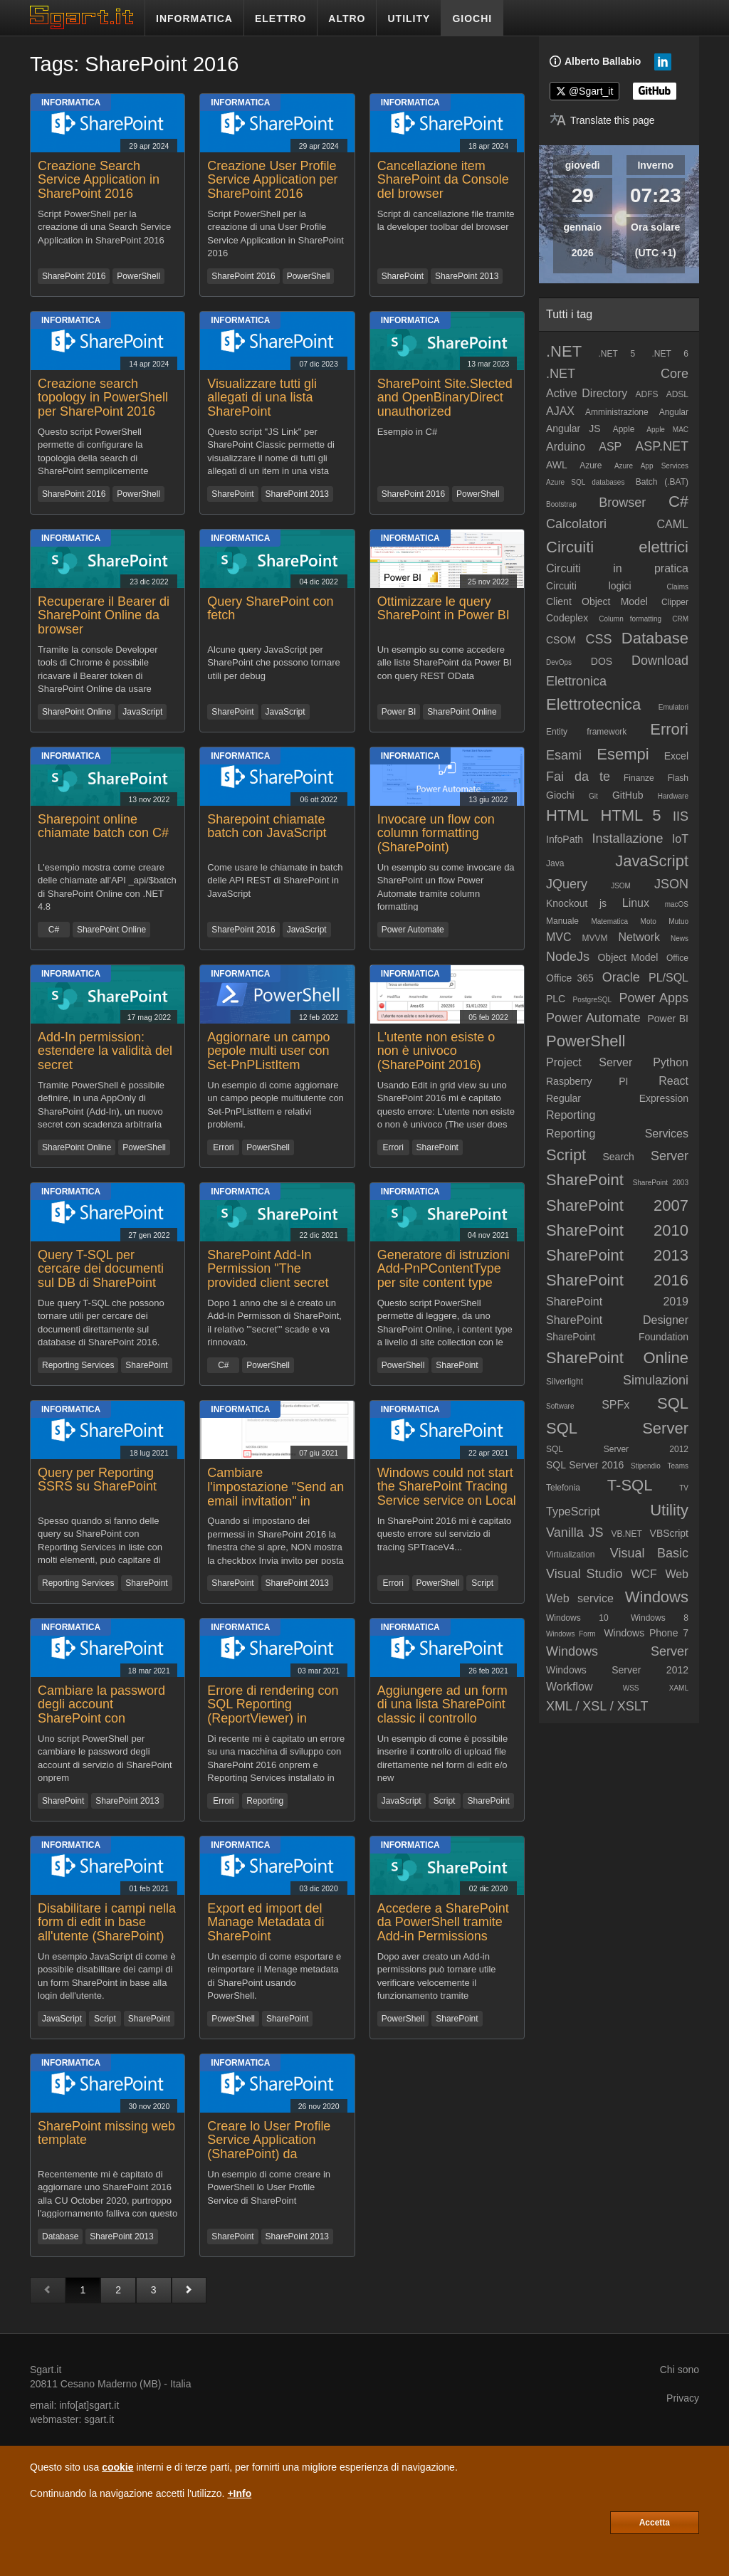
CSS (598, 639)
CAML (672, 524)
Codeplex (567, 618)
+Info (239, 2493)
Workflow (569, 1687)
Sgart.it (45, 2369)
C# (53, 930)
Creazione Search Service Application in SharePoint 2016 (98, 180)
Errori (223, 1147)
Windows (656, 1597)
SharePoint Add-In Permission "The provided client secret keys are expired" (267, 1276)
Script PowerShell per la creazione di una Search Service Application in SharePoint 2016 (104, 227)
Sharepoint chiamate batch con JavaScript (266, 826)
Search (618, 1156)
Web (676, 1574)
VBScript (669, 1533)
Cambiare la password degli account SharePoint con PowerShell (101, 1711)
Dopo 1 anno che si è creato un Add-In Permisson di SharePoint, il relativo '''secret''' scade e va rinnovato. (274, 1322)
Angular (673, 412)
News (679, 938)
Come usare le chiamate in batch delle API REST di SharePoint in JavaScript (274, 880)
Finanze (639, 778)
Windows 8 (659, 1618)
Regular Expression (617, 1098)
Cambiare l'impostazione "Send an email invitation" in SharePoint (275, 1494)
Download (659, 660)
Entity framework (586, 732)
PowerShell (138, 276)
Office (677, 958)
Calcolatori (576, 524)
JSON (671, 884)
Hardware (673, 796)
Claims (677, 587)
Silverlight (564, 1382)
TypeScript (573, 1511)
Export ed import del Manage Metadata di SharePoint (265, 1922)
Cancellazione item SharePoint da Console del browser (443, 180)
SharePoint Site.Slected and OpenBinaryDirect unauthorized (445, 398)
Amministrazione (617, 412)
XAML (678, 1688)
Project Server (589, 1062)
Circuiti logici (588, 586)
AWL (556, 464)
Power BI (399, 712)
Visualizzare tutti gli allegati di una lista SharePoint (262, 398)
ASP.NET (661, 446)
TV (683, 1488)
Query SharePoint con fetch (270, 608)
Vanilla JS (575, 1532)
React (673, 1081)
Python (670, 1062)
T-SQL (630, 1485)
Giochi (560, 795)
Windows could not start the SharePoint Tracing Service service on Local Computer (446, 1494)
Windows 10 (577, 1618)
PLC (555, 998)
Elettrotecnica (593, 704)
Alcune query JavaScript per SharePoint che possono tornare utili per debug (273, 662)
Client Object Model (597, 601)
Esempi (623, 754)
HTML (567, 815)
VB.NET (626, 1534)
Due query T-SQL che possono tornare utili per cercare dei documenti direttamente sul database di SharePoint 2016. (101, 1322)
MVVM (594, 938)
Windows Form (571, 1634)
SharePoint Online (76, 712)
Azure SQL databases (585, 482)
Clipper (674, 602)
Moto (648, 921)
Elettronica (576, 681)
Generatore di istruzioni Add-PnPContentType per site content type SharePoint (443, 1276)
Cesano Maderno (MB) (111, 2384)
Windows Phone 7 (646, 1633)
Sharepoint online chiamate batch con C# (103, 826)
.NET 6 (669, 354)
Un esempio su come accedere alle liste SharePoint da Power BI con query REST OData (444, 662)
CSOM (561, 640)
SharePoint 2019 (617, 1301)
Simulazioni (655, 1380)
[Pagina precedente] (47, 2290)
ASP (610, 447)
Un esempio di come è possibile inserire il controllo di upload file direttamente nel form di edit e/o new (442, 1757)
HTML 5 (630, 815)
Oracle (621, 977)
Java (555, 863)
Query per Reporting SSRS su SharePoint (97, 1480)
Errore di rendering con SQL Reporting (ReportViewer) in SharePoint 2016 (272, 1711)
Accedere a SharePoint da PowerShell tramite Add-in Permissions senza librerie (443, 1929)
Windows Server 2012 (617, 1670)
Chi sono (679, 2369)
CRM (680, 619)
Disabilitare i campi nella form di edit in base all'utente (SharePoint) (107, 1922)
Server (669, 1156)
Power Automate (413, 930)
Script (482, 1583)
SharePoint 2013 (466, 276)
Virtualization (570, 1555)
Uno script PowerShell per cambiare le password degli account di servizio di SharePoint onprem (105, 1757)
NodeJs (567, 957)
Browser (622, 502)
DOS (601, 661)
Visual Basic (649, 1553)
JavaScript (142, 712)
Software (560, 1406)
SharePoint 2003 (660, 1183)
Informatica (70, 102)
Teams (678, 1466)
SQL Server (617, 1428)
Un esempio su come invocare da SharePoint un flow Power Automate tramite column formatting (446, 886)
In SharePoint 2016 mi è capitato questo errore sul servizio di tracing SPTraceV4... (444, 1533)
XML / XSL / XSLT (597, 1706)
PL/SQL (668, 978)
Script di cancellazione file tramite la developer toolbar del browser (446, 221)
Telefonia (563, 1488)
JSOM (621, 886)
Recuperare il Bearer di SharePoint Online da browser (103, 615)
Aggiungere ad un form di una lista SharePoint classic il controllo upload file (442, 1711)
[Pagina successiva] (189, 2290)
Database (60, 2236)
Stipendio (646, 1466)
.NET (564, 351)
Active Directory (586, 393)
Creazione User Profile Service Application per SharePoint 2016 (272, 180)
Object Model (627, 957)
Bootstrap (561, 504)
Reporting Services (78, 1365)
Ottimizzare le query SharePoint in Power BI (443, 608)
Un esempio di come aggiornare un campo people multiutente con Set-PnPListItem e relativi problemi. (275, 1104)
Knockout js (576, 903)
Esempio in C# (407, 431)
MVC (559, 937)
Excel (676, 756)
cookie (117, 2467)
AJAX (560, 411)
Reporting (264, 1801)
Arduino (565, 447)
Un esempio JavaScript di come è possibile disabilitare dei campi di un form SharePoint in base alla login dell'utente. (107, 1975)
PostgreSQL (592, 1000)
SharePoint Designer (617, 1320)
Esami (564, 755)
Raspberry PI (587, 1081)
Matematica (609, 921)
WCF (643, 1574)
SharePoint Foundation (617, 1336)
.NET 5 (616, 354)
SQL (672, 1403)
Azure (590, 465)
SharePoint (403, 276)
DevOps (559, 662)
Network (639, 937)
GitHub (628, 795)
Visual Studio (584, 1574)
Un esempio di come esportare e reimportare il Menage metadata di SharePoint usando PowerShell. (274, 1975)
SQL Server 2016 (585, 1465)
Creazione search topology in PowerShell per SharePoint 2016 (103, 398)
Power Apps (653, 998)
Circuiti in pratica (617, 568)
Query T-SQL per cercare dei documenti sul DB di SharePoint (101, 1269)
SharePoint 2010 (617, 1230)
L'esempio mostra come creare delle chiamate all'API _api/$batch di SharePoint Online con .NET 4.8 (107, 886)
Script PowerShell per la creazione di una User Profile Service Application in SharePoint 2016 (275, 233)
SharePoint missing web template (106, 2133)
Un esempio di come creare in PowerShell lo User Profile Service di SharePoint (268, 2187)
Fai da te (578, 776)
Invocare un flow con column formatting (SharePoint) (436, 833)
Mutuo (678, 921)
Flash (678, 778)
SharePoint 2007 (617, 1205)
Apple (624, 429)
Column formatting (630, 619)
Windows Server (617, 1651)
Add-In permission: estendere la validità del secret (105, 1051)
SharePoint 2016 (73, 276)
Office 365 (570, 978)
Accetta (654, 2523)
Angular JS (573, 428)
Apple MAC (667, 429)
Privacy (682, 2398)
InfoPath (564, 839)
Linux (635, 903)
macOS (676, 904)
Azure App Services (651, 466)
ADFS (646, 394)
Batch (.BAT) (662, 482)
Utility (669, 1510)
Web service (580, 1598)
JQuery (566, 884)
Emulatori (673, 707)
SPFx (615, 1405)
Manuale (562, 921)
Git (593, 796)
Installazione (627, 838)
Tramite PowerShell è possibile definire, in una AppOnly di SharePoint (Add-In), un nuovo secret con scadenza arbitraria (101, 1104)
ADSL (677, 394)
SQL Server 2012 (617, 1449)
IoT (680, 839)
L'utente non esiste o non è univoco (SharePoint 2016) (436, 1051)
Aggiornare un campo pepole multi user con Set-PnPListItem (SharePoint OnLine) (268, 1058)
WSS (631, 1688)
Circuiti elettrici (617, 547)
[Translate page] (602, 120)
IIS (680, 816)
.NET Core (617, 374)
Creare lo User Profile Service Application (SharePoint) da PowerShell (268, 2147)
